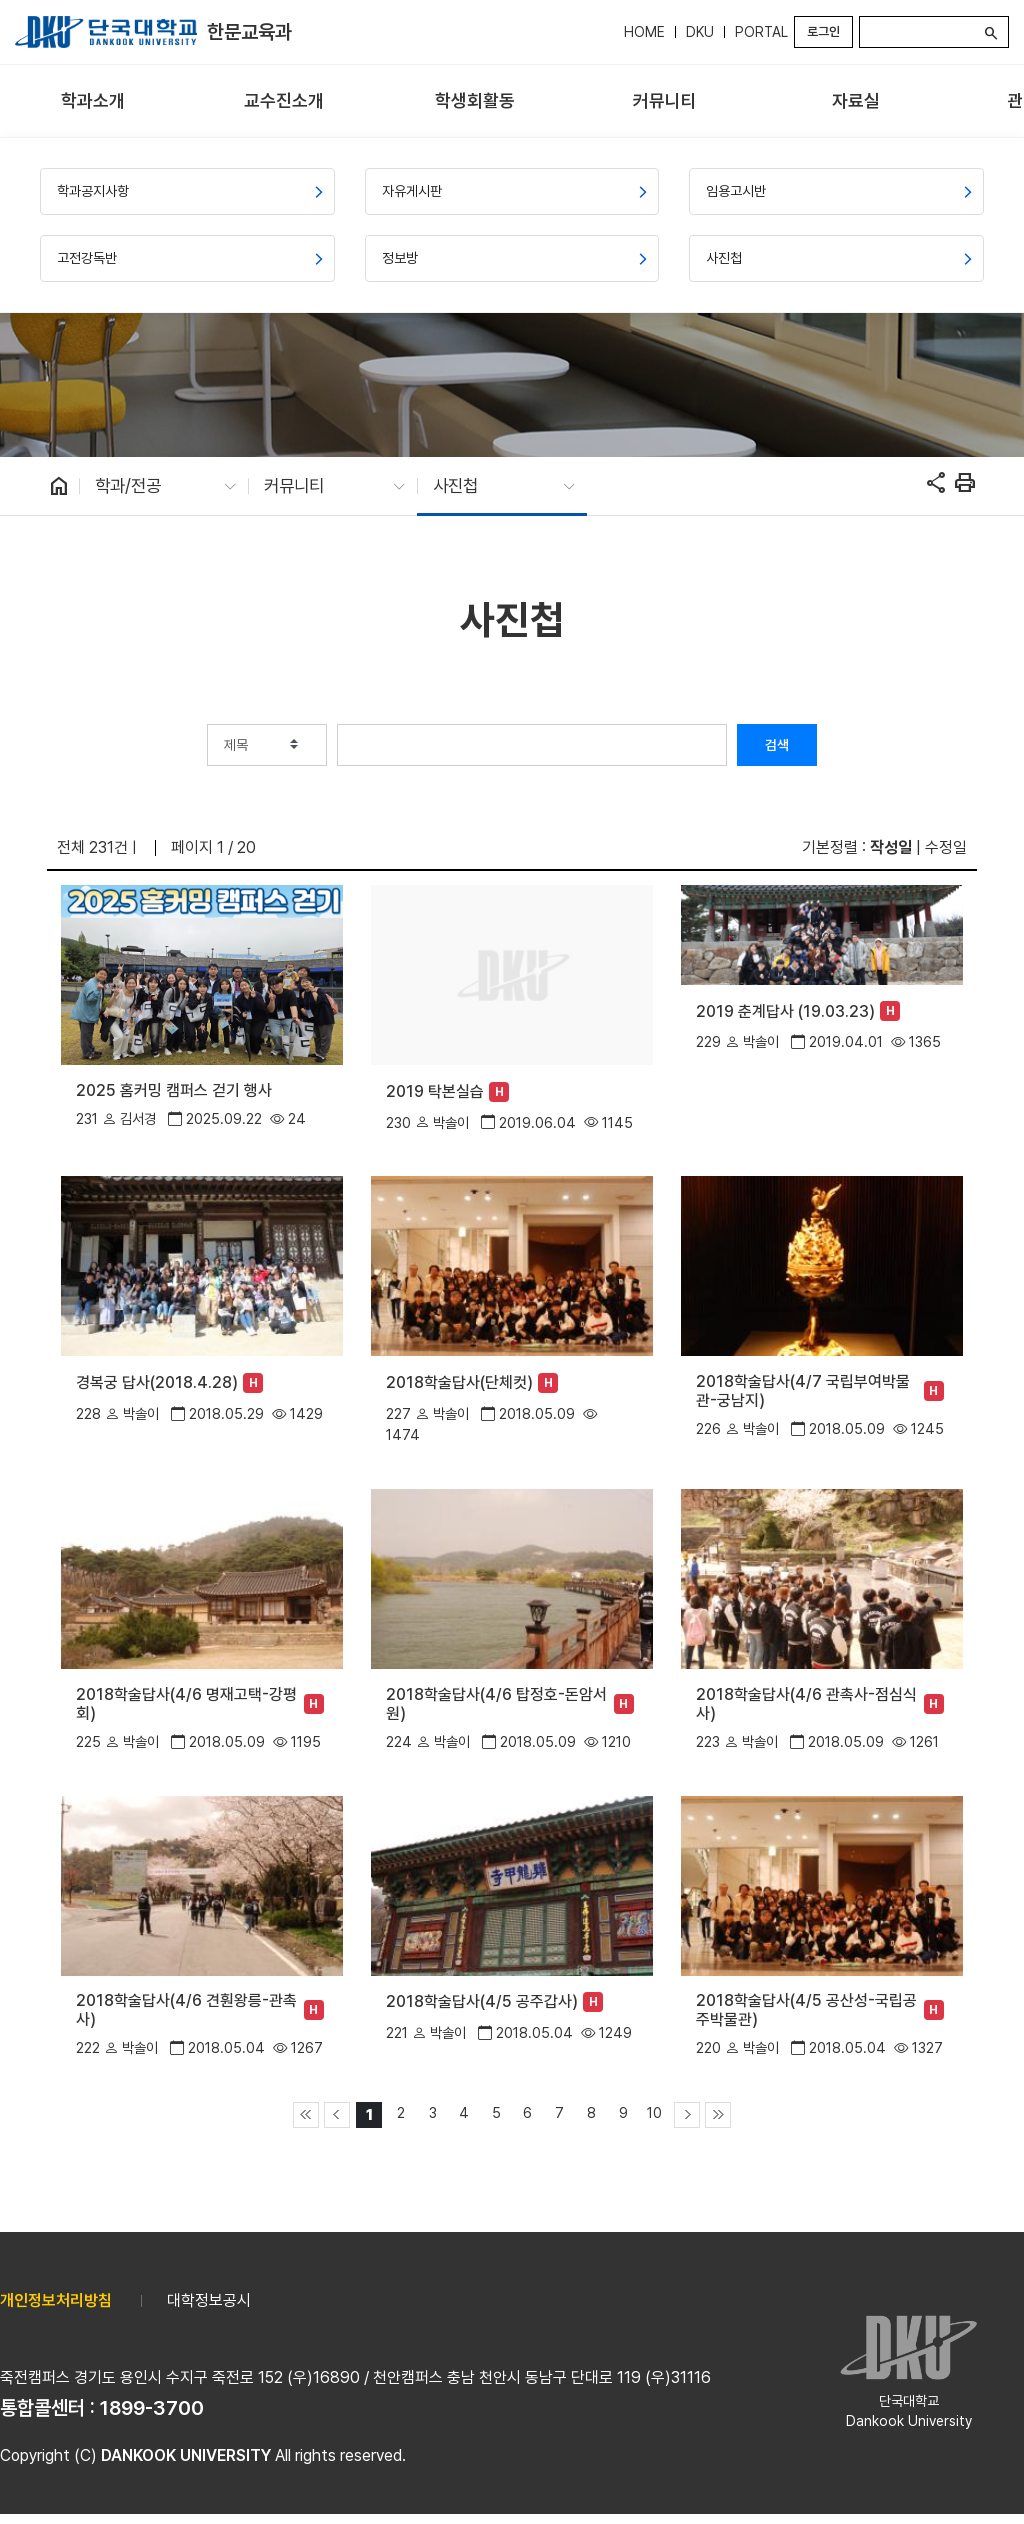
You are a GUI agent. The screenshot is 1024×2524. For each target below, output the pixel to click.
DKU (700, 32)
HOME (644, 32)
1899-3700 (152, 2408)
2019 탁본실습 (435, 1091)
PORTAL (761, 32)
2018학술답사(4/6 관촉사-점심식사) (806, 1704)
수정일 (946, 847)
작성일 (891, 847)
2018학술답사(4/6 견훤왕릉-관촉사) (186, 2010)
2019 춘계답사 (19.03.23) (785, 1011)
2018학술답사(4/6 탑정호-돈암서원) (496, 1704)
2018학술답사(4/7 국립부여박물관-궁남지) (803, 1391)
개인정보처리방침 (56, 2300)
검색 (777, 745)
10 (654, 2112)
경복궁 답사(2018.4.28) (157, 1382)
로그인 (823, 31)
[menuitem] (93, 101)
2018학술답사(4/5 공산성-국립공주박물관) (806, 2010)
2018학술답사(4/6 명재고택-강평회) (186, 1704)
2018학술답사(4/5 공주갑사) (482, 2001)
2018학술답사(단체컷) (459, 1382)
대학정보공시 (209, 2300)
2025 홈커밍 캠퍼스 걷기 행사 (174, 1090)
